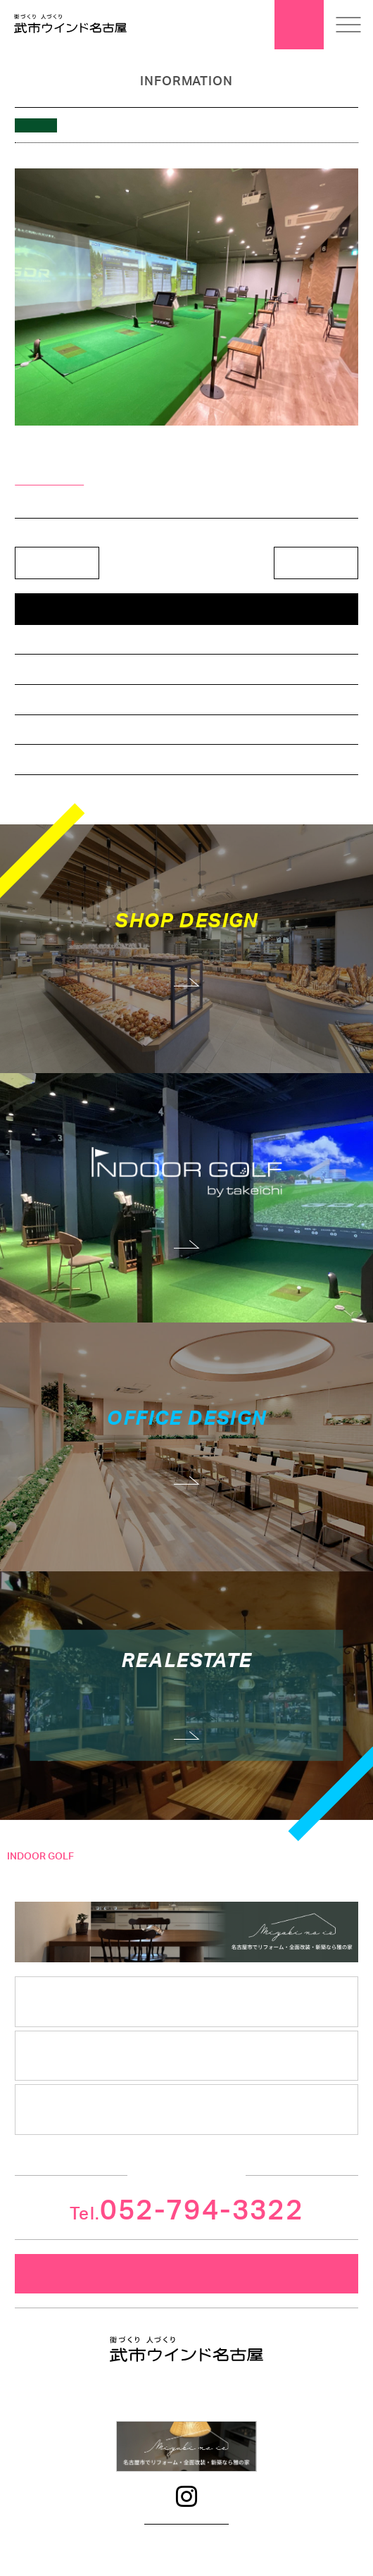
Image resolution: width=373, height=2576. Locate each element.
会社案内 (186, 2001)
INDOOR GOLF (40, 1857)
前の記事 (57, 562)
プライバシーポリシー (186, 2519)
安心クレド (187, 2055)
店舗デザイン (47, 639)
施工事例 (19, 1892)
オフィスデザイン (55, 668)
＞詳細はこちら (49, 480)
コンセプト (24, 1874)
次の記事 (316, 562)
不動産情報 (43, 729)
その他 (34, 759)
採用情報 (186, 2109)
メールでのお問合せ (186, 2273)
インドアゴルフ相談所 (64, 699)
